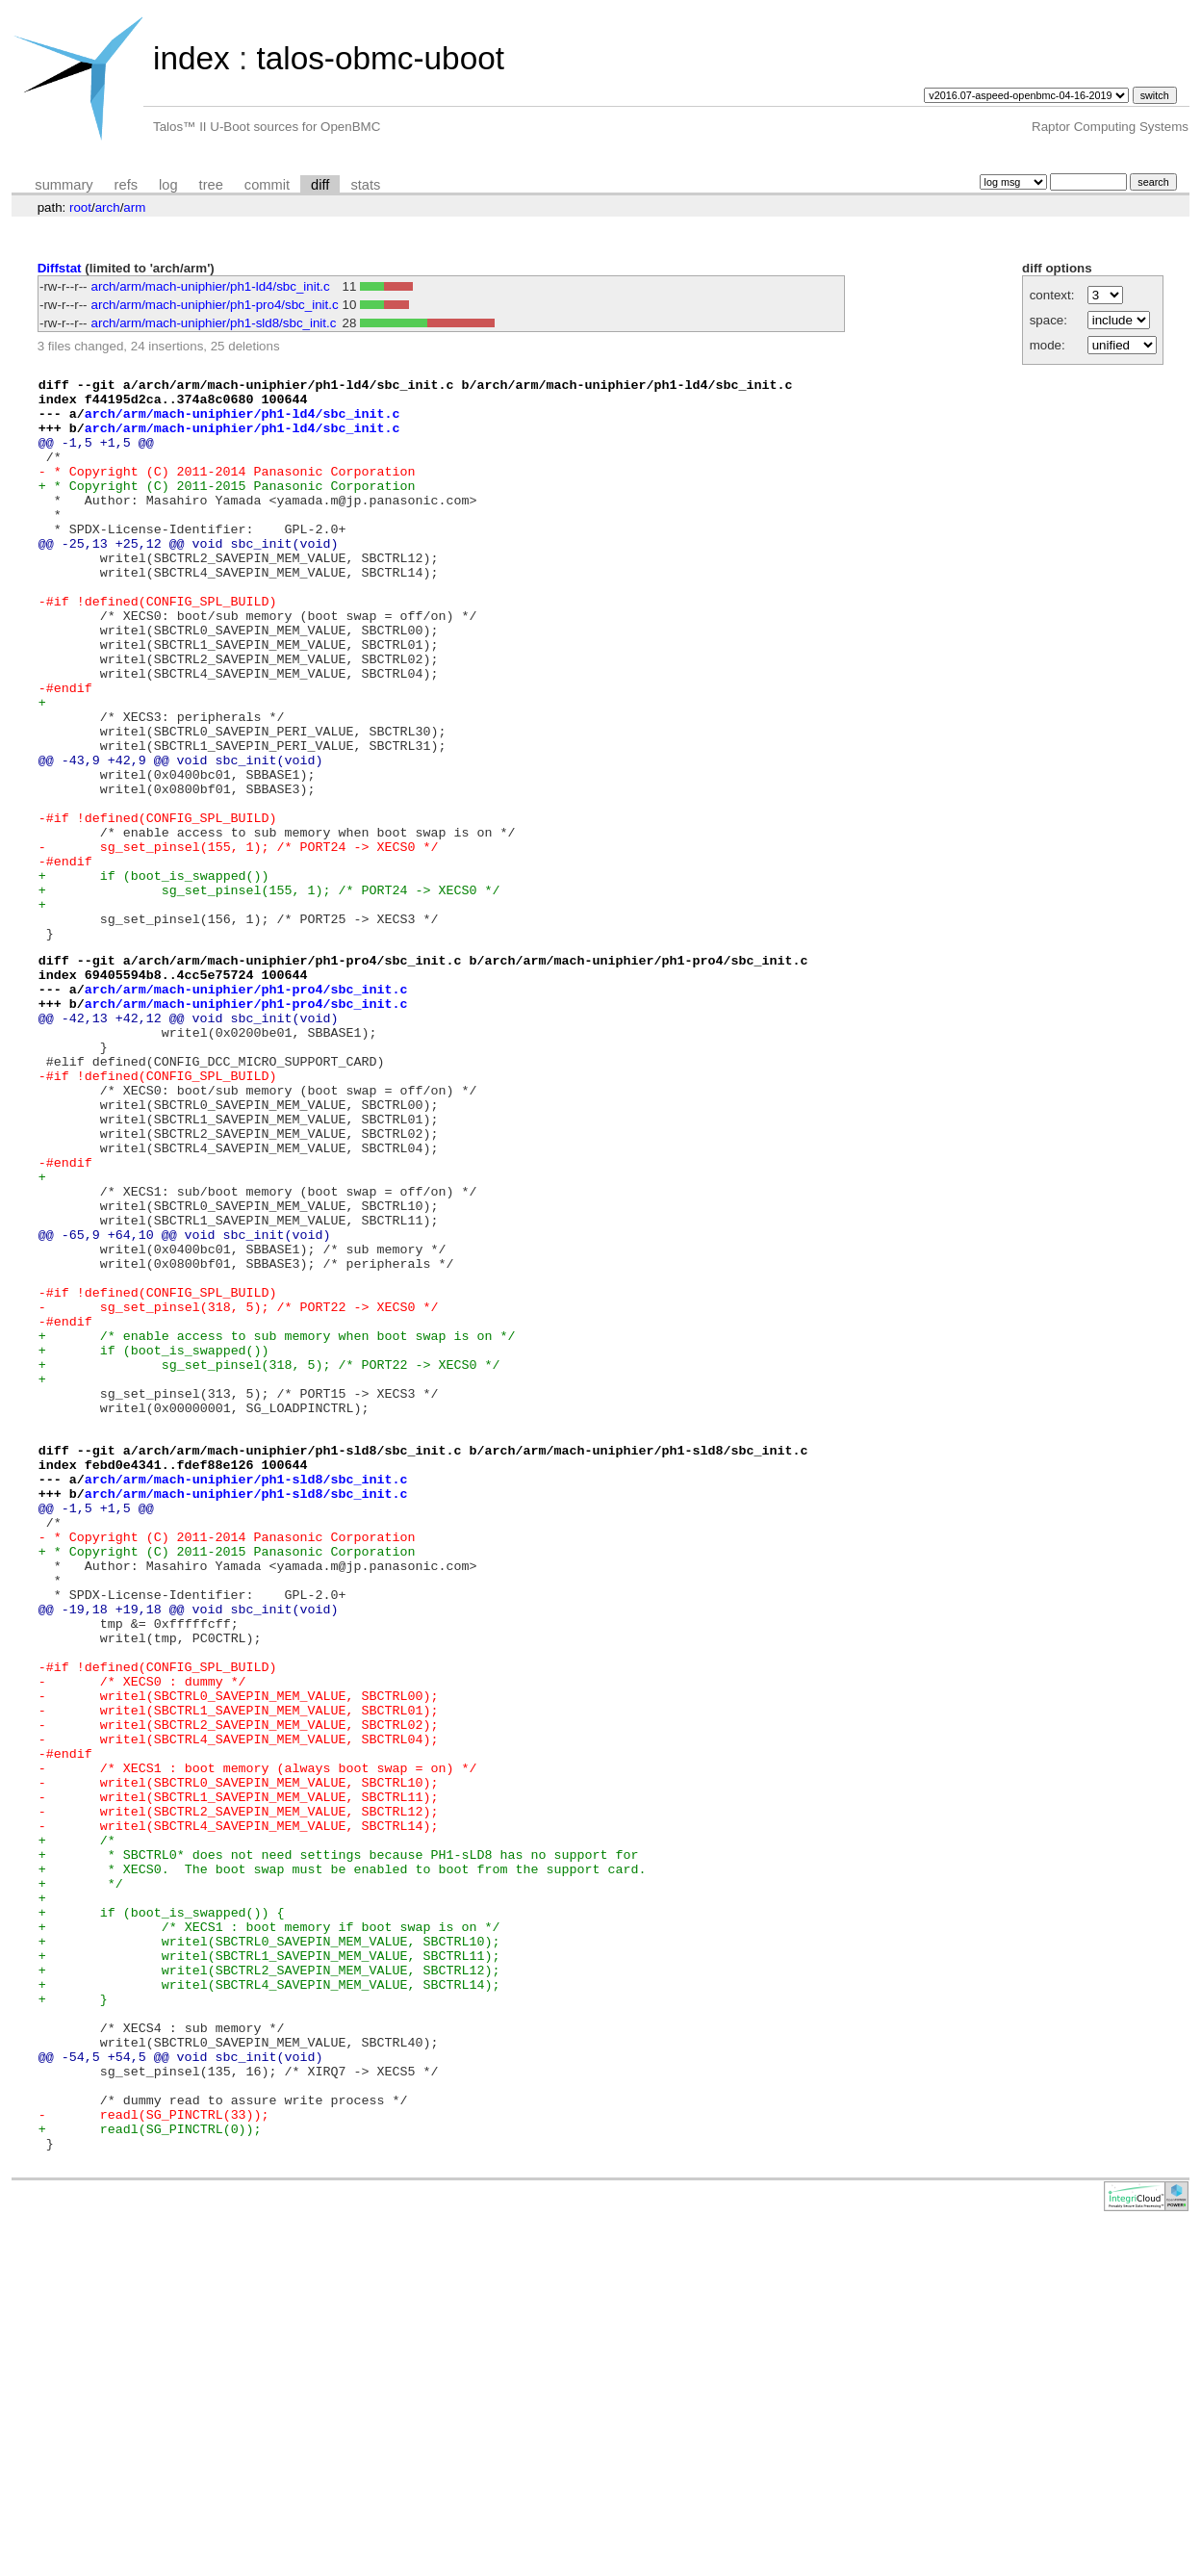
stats (365, 185)
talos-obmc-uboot (380, 58)
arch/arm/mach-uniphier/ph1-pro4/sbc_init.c (215, 304)
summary (63, 185)
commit (267, 185)
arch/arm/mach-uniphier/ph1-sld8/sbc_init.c (214, 323)
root (80, 207)
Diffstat (60, 268)
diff (320, 185)
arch (107, 207)
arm (134, 207)
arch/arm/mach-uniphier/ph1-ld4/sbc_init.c (210, 286)
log (168, 185)
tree (211, 185)
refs (126, 185)
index (191, 58)
